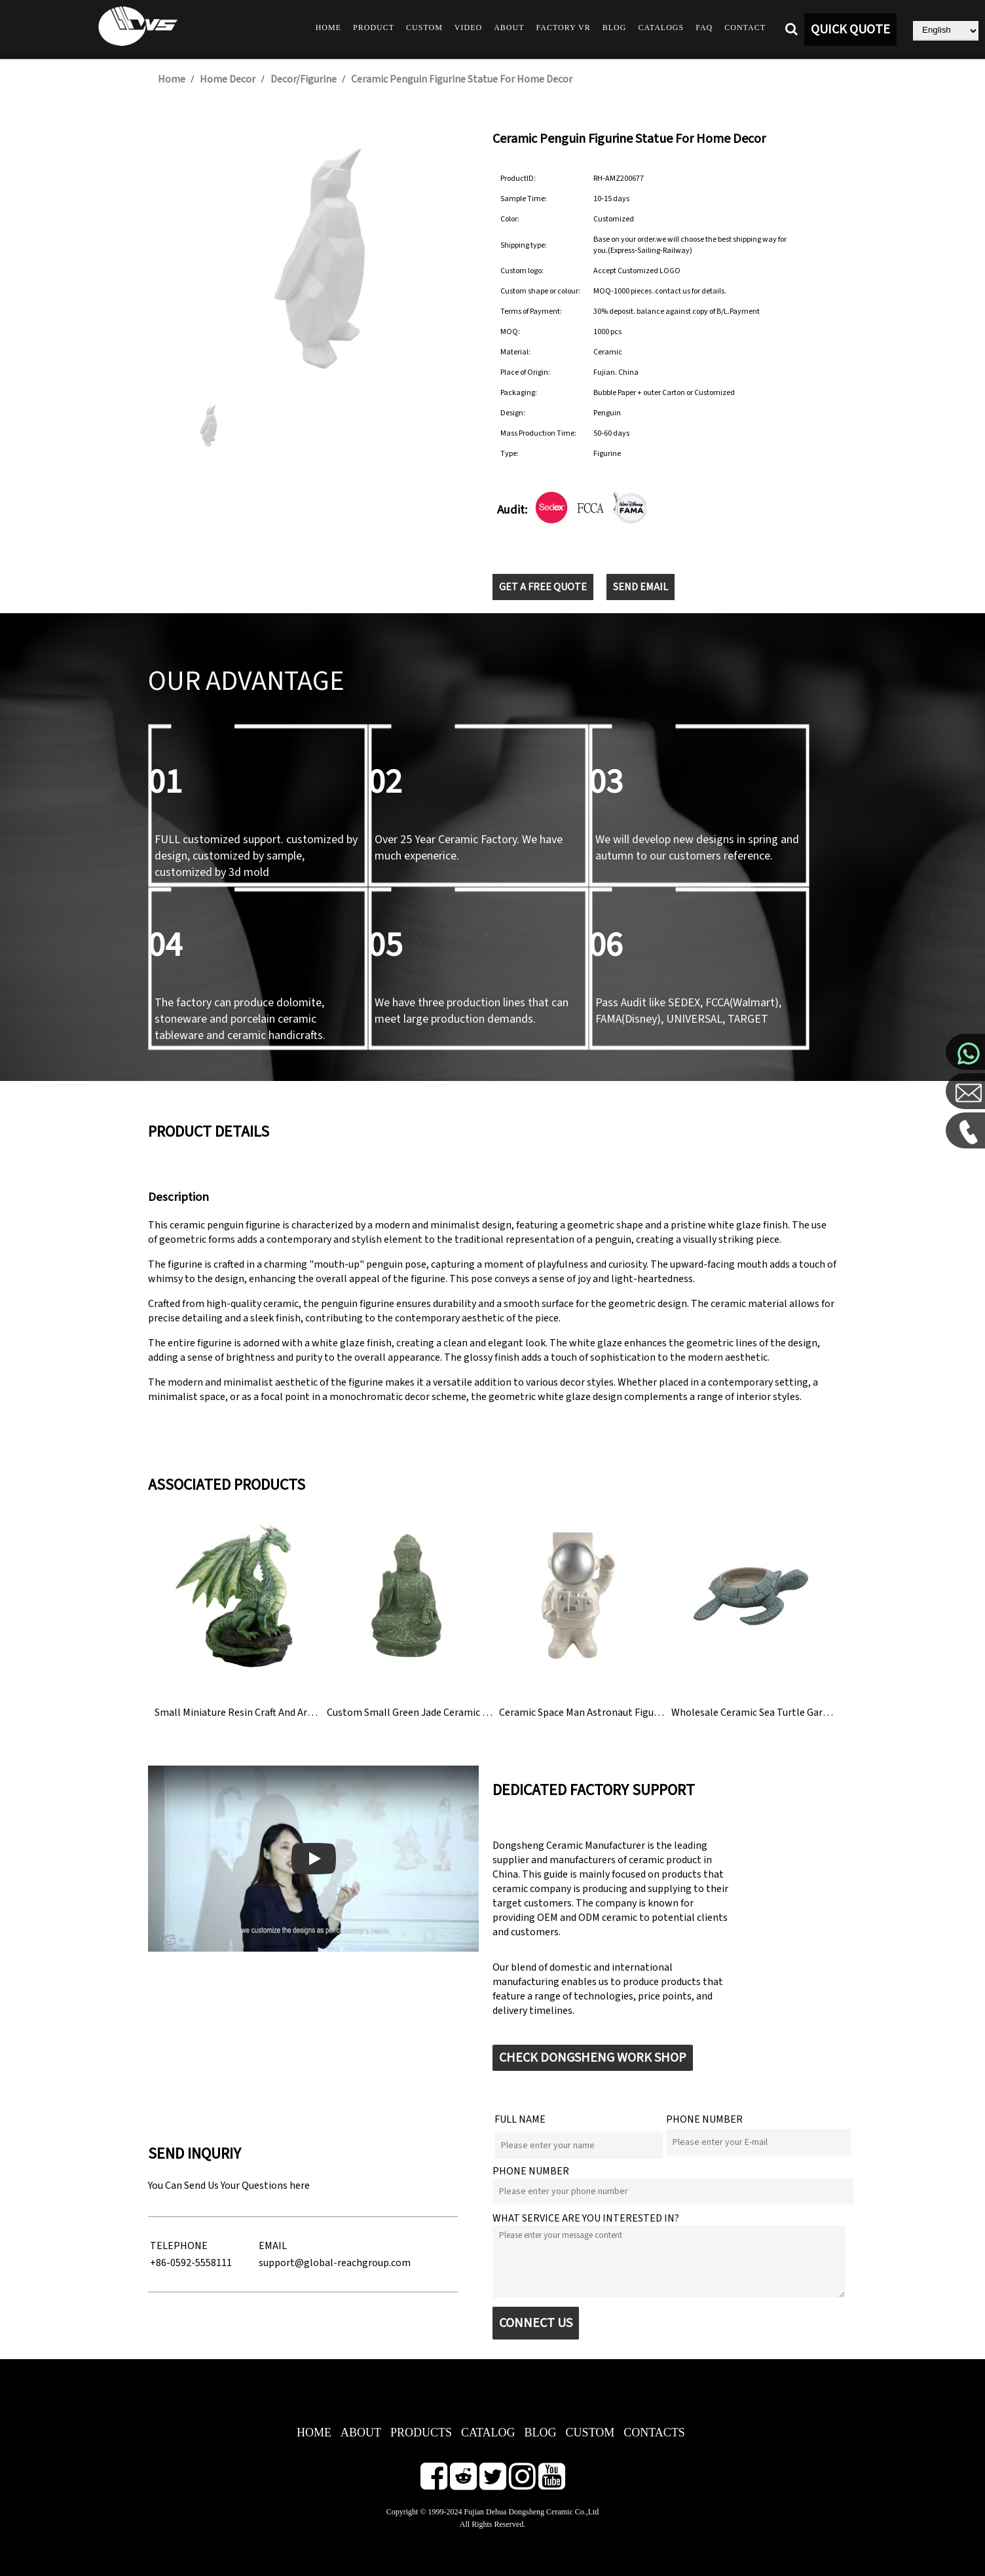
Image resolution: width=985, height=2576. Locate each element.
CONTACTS (654, 2432)
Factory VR (563, 27)
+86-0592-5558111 (191, 2263)
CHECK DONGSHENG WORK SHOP (592, 2058)
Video (468, 27)
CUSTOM (590, 2432)
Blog (615, 27)
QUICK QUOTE (850, 29)
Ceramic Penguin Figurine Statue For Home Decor (461, 79)
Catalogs (661, 27)
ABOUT (361, 2432)
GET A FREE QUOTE (543, 587)
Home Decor (227, 79)
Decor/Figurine (303, 79)
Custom (424, 27)
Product (373, 27)
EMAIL (273, 2246)
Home (328, 27)
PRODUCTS (421, 2432)
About (509, 27)
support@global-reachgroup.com (335, 2263)
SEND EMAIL (640, 587)
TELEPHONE (179, 2246)
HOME (314, 2432)
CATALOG (488, 2432)
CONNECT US (535, 2323)
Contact (745, 27)
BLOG (541, 2432)
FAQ (704, 27)
